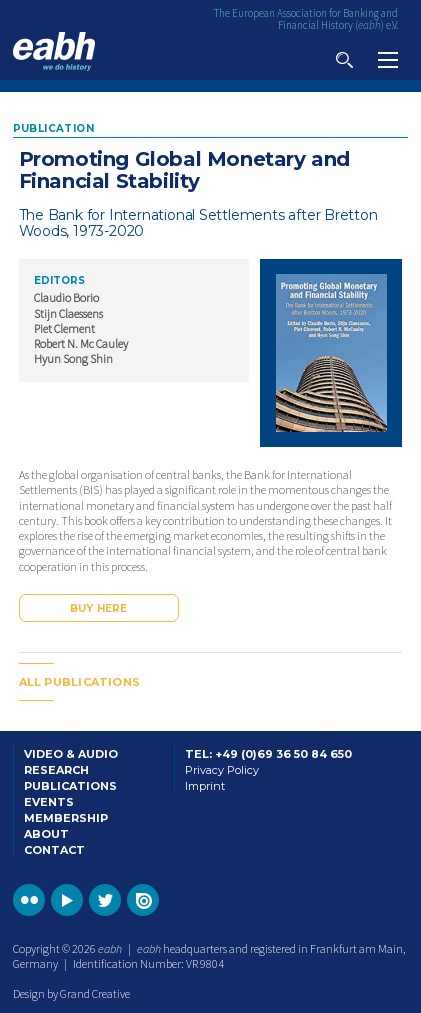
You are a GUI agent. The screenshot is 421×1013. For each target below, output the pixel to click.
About (46, 834)
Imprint (205, 786)
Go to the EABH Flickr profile (29, 900)
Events (49, 802)
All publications (80, 682)
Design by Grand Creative (71, 993)
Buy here (99, 608)
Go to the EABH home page (54, 51)
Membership (66, 818)
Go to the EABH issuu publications (143, 900)
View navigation (388, 60)
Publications (70, 786)
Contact (54, 850)
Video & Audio (71, 754)
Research (56, 770)
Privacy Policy (222, 770)
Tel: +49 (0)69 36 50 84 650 (268, 754)
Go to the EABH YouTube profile (67, 900)
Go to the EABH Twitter (105, 900)
